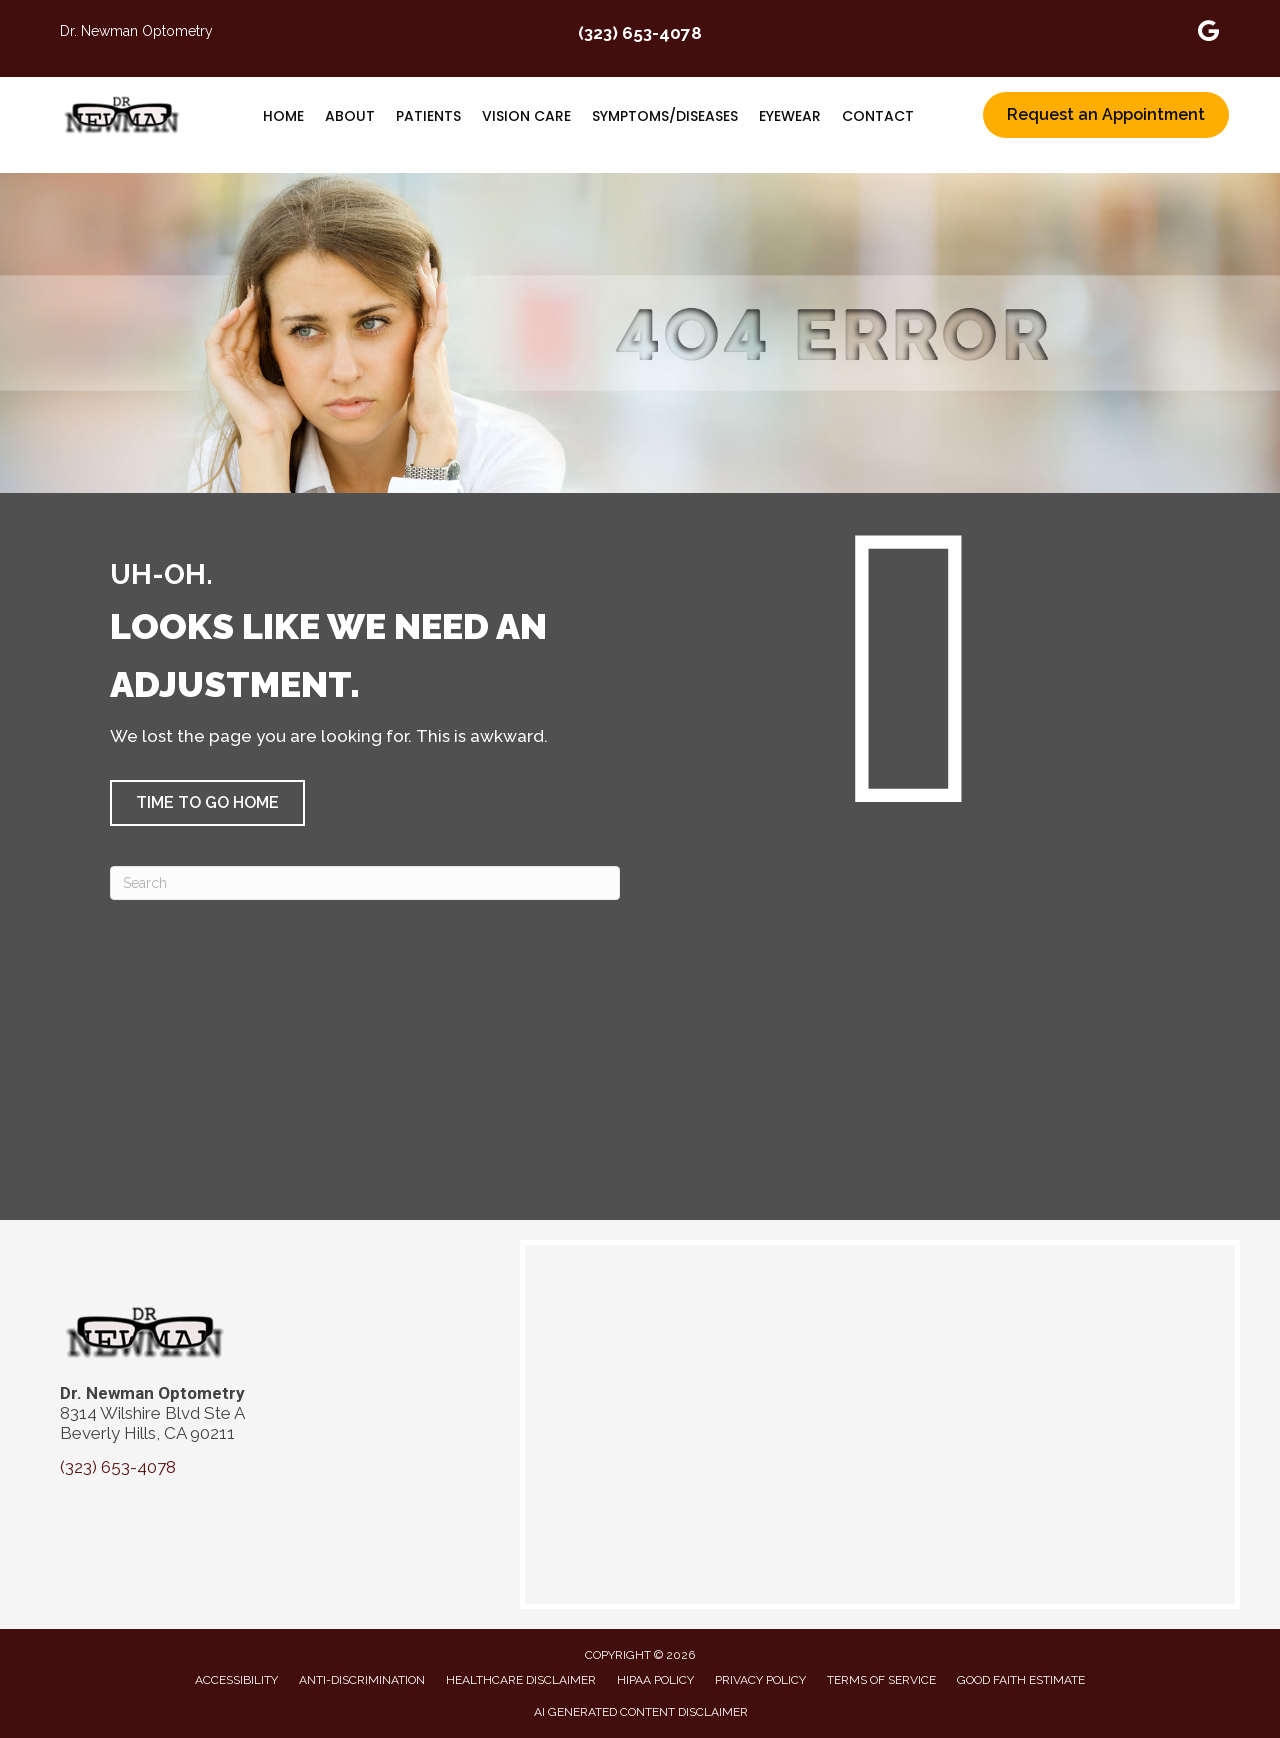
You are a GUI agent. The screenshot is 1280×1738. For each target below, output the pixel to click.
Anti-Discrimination (362, 1680)
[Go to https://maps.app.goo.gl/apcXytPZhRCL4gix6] (1209, 33)
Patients (428, 116)
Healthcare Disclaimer (521, 1680)
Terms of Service (881, 1680)
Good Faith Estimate (1021, 1680)
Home (283, 116)
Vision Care (526, 116)
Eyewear (790, 116)
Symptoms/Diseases (665, 116)
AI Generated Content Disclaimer (641, 1712)
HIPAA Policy (655, 1680)
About (350, 116)
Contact (878, 116)
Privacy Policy (760, 1680)
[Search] (365, 883)
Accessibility (236, 1680)
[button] (207, 803)
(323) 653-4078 (640, 33)
